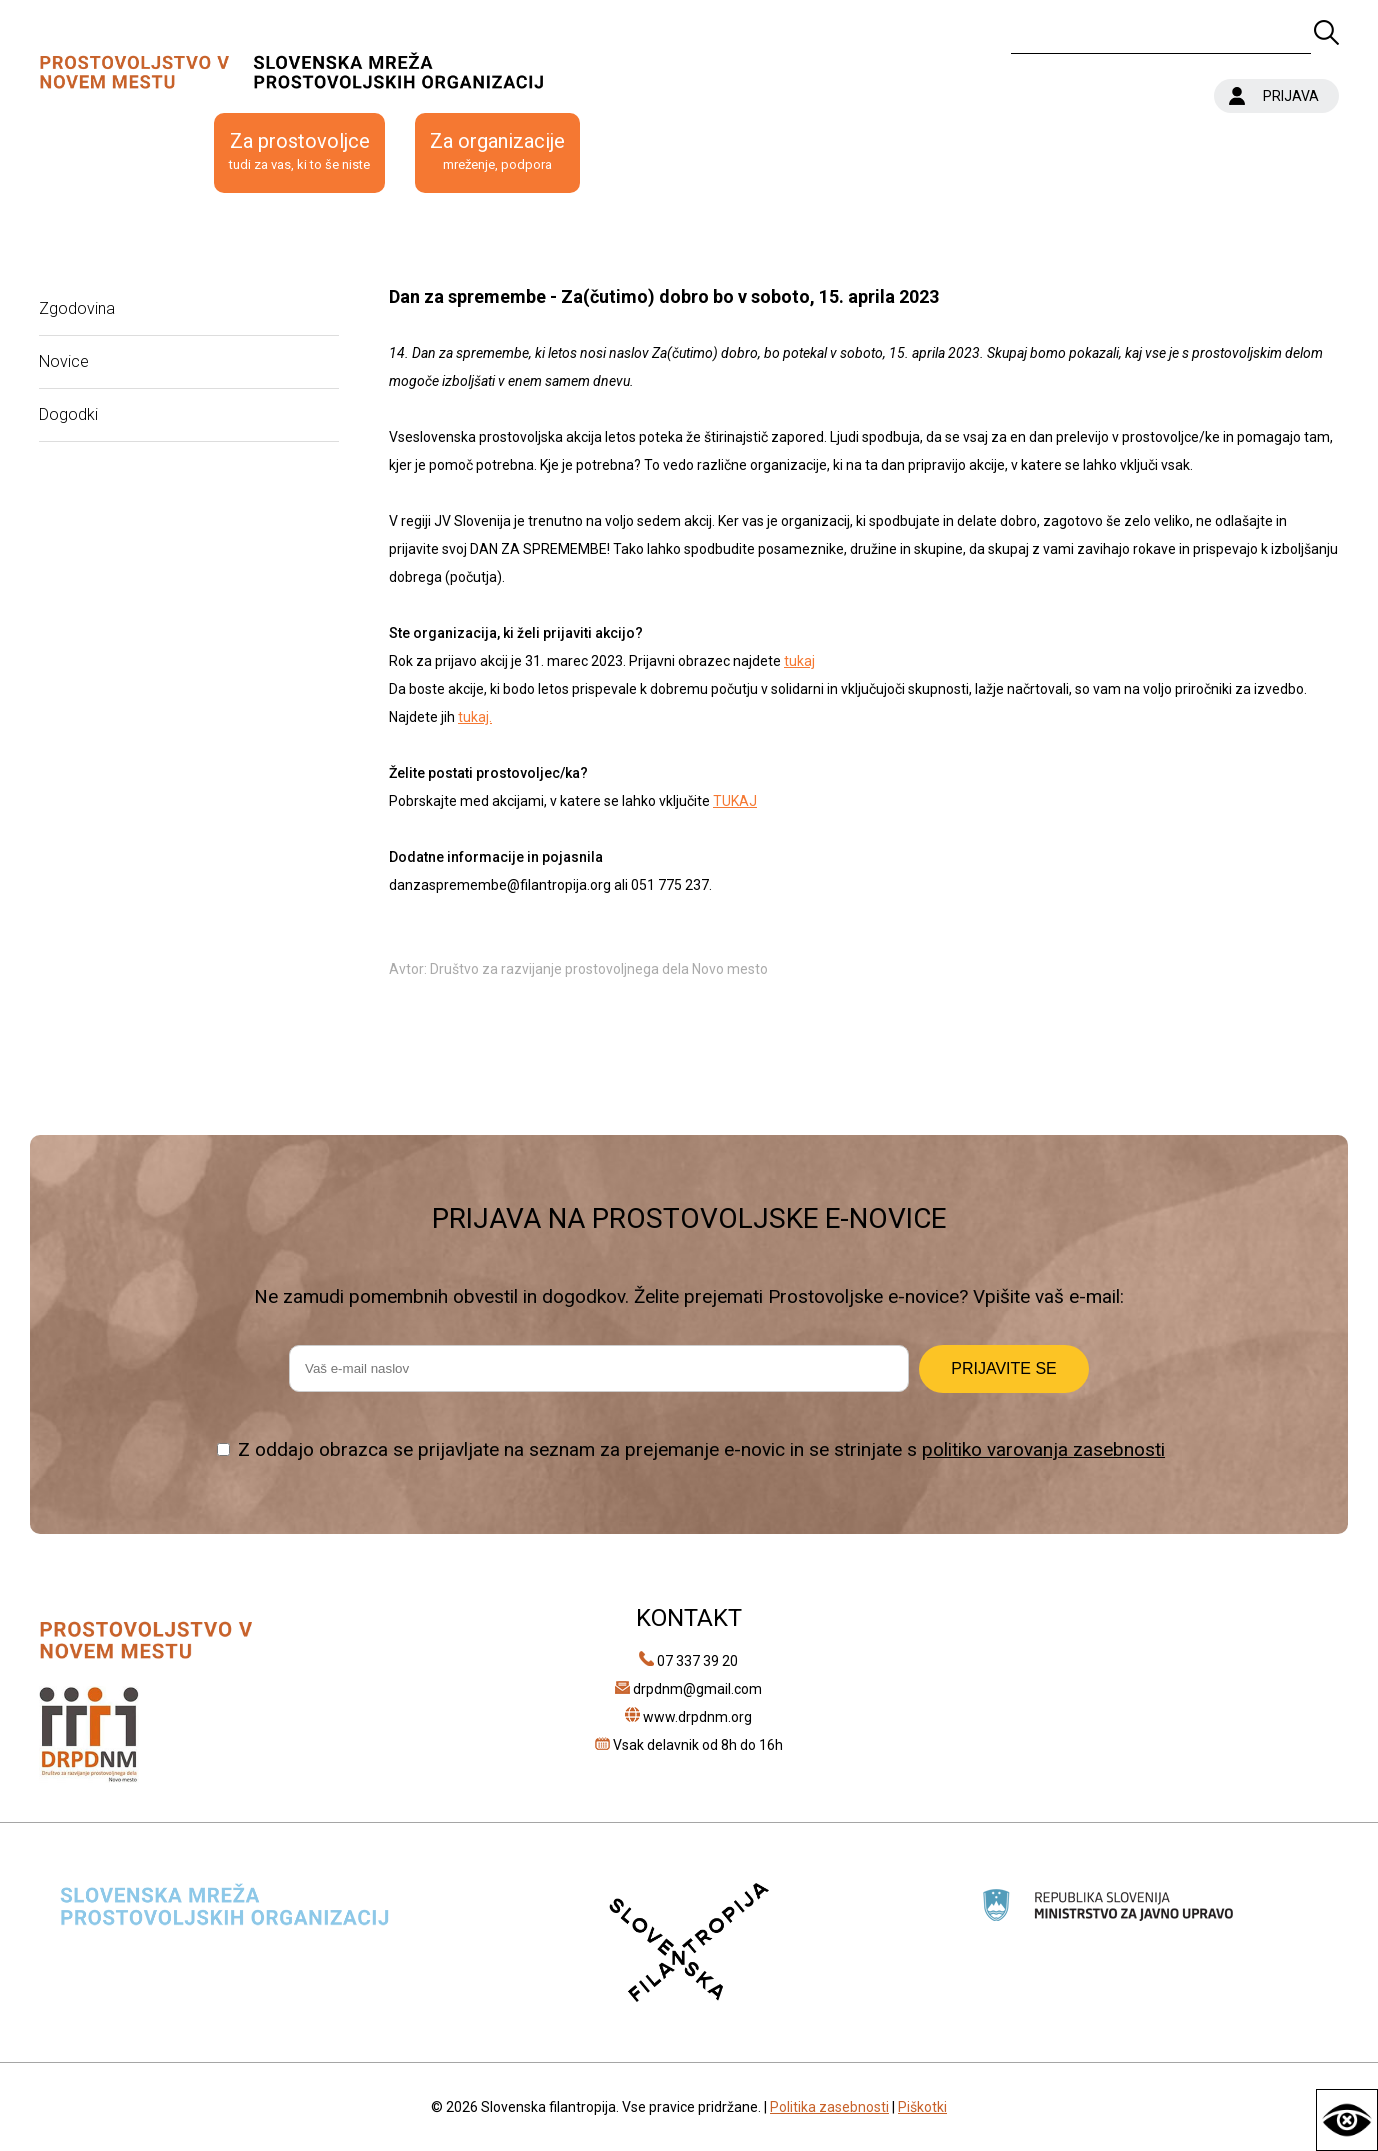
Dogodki (68, 414)
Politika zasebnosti (829, 2107)
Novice (64, 361)
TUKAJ (735, 801)
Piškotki (922, 2107)
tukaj (799, 661)
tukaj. (475, 717)
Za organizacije (497, 152)
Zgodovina (77, 308)
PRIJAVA (1291, 96)
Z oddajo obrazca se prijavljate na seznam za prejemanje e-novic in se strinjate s (701, 1449)
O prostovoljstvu (111, 152)
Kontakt (644, 152)
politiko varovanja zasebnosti (1043, 1449)
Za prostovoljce (299, 152)
